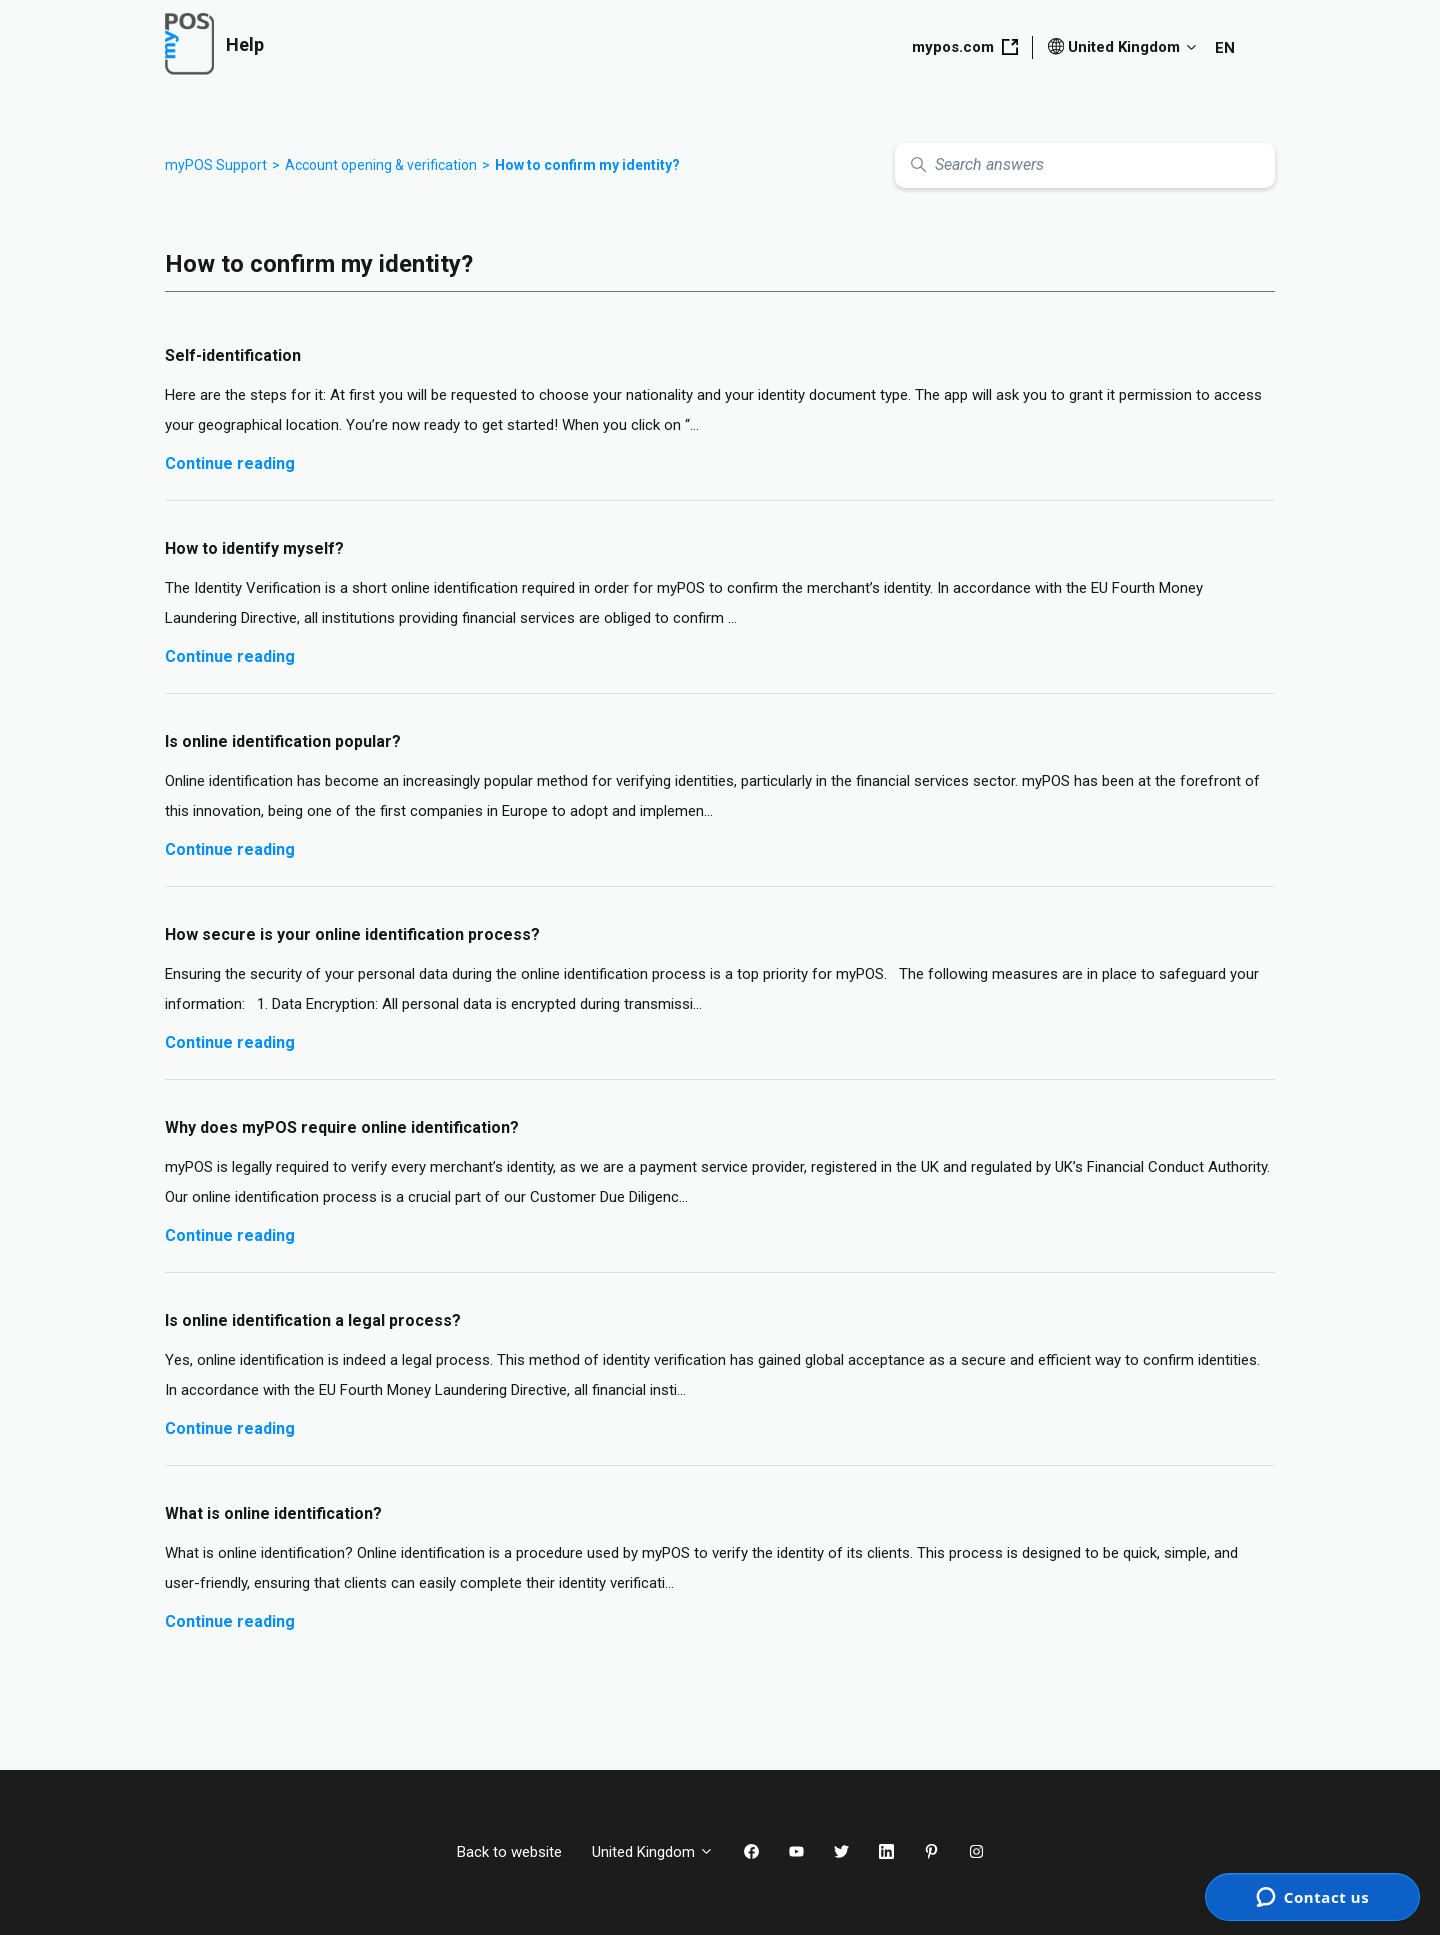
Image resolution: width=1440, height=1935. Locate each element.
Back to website (509, 1852)
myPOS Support (216, 165)
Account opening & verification (381, 165)
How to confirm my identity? (587, 165)
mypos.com (965, 47)
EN (1225, 48)
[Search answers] (1085, 165)
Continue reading (230, 463)
